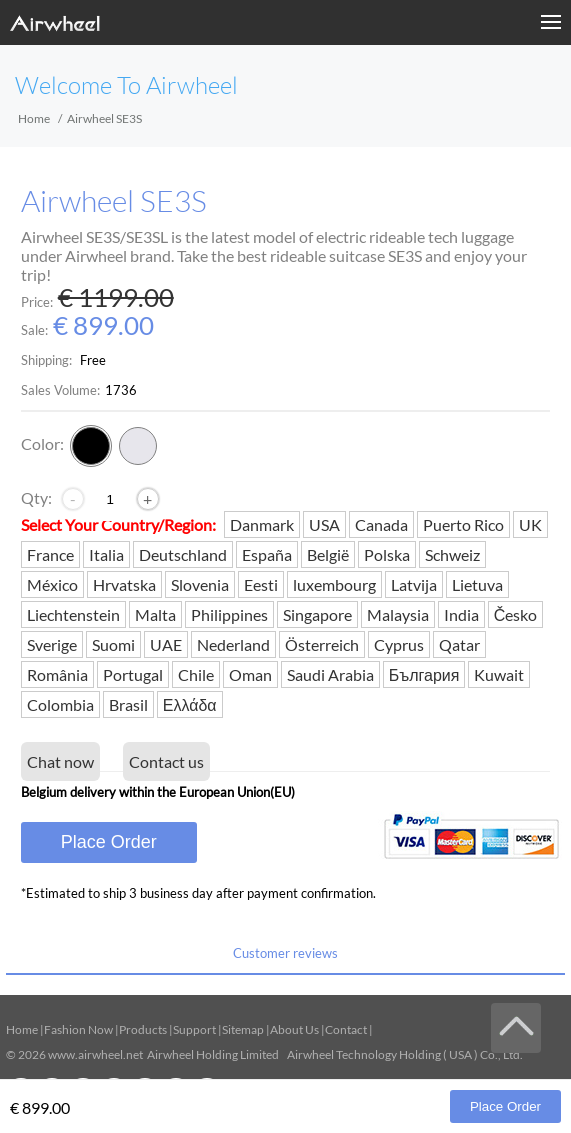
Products (143, 1029)
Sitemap (243, 1029)
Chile (196, 674)
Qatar (459, 644)
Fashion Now (78, 1029)
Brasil (128, 704)
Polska (387, 554)
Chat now (60, 761)
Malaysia (398, 614)
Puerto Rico (463, 524)
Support (194, 1029)
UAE (166, 644)
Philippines (229, 614)
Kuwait (499, 674)
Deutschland (183, 554)
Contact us (166, 761)
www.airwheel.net (95, 1054)
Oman (250, 674)
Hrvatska (124, 584)
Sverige (52, 644)
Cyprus (399, 644)
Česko (516, 614)
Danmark (262, 524)
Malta (155, 614)
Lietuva (477, 584)
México (52, 584)
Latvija (414, 584)
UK (530, 524)
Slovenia (200, 584)
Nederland (233, 644)
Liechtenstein (73, 614)
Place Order (109, 842)
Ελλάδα (190, 704)
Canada (381, 524)
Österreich (322, 644)
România (57, 674)
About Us (294, 1029)
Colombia (60, 704)
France (50, 554)
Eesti (261, 584)
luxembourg (334, 584)
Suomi (113, 644)
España (267, 554)
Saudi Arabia (330, 674)
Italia (106, 554)
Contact (346, 1029)
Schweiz (452, 554)
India (461, 614)
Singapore (317, 614)
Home (34, 118)
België (328, 554)
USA (324, 524)
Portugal (133, 674)
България (424, 674)
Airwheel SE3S (114, 201)
